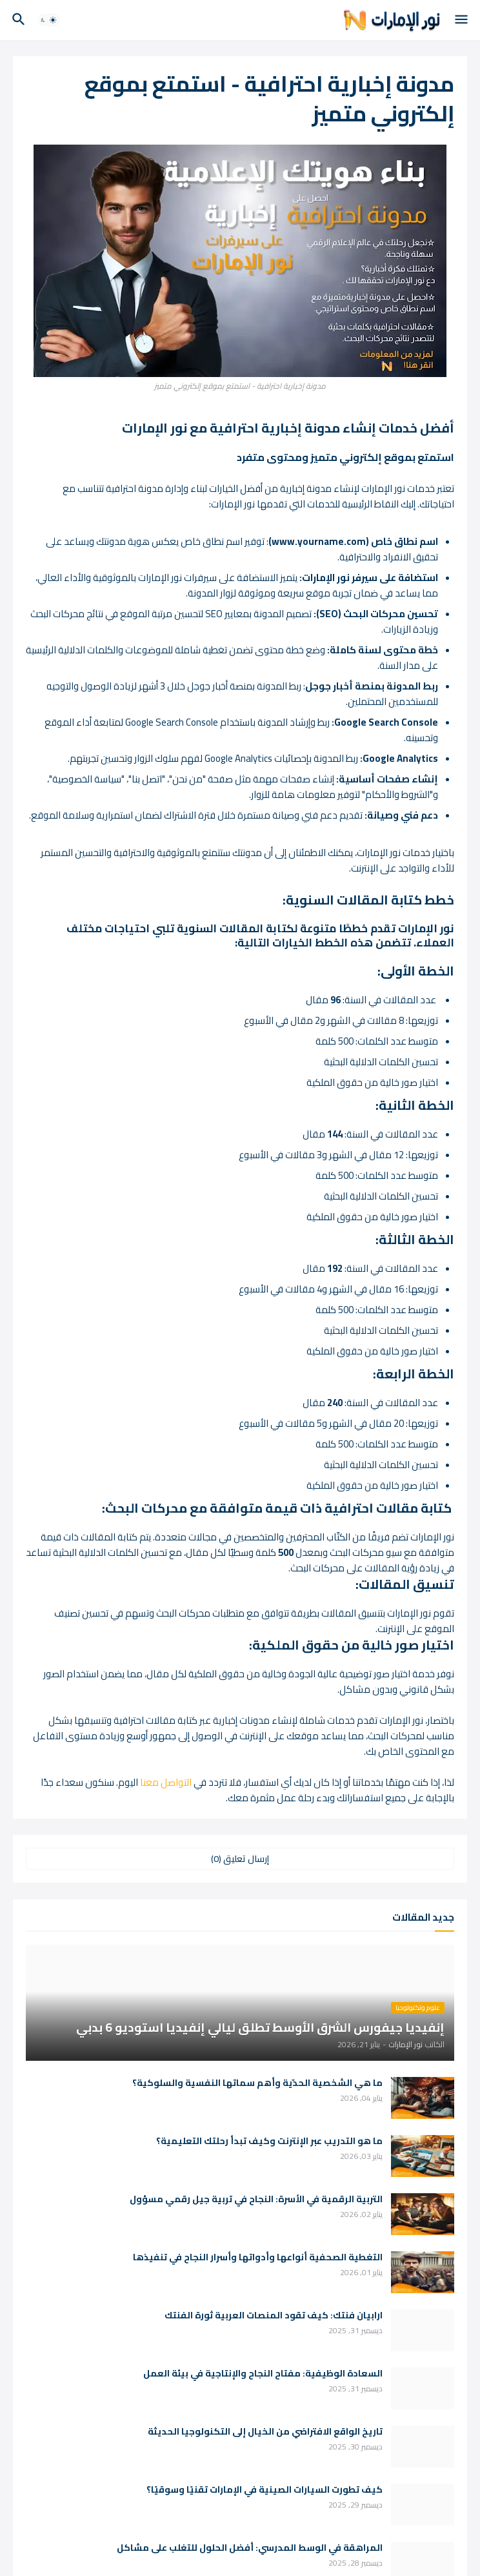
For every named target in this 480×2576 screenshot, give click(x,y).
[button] (462, 20)
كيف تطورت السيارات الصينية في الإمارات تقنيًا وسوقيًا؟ (264, 2490)
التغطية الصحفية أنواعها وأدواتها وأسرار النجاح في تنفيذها (258, 2257)
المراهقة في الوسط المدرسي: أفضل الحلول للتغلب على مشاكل (250, 2548)
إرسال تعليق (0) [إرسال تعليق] (240, 1858)
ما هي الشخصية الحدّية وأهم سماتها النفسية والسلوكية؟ (257, 2083)
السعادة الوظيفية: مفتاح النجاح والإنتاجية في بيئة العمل (263, 2373)
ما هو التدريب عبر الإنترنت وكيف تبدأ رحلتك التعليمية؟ (269, 2141)
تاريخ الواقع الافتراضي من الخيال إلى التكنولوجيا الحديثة (265, 2432)
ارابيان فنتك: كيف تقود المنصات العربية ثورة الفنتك (274, 2315)
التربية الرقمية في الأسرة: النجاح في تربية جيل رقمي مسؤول (256, 2199)
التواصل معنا (166, 1782)
